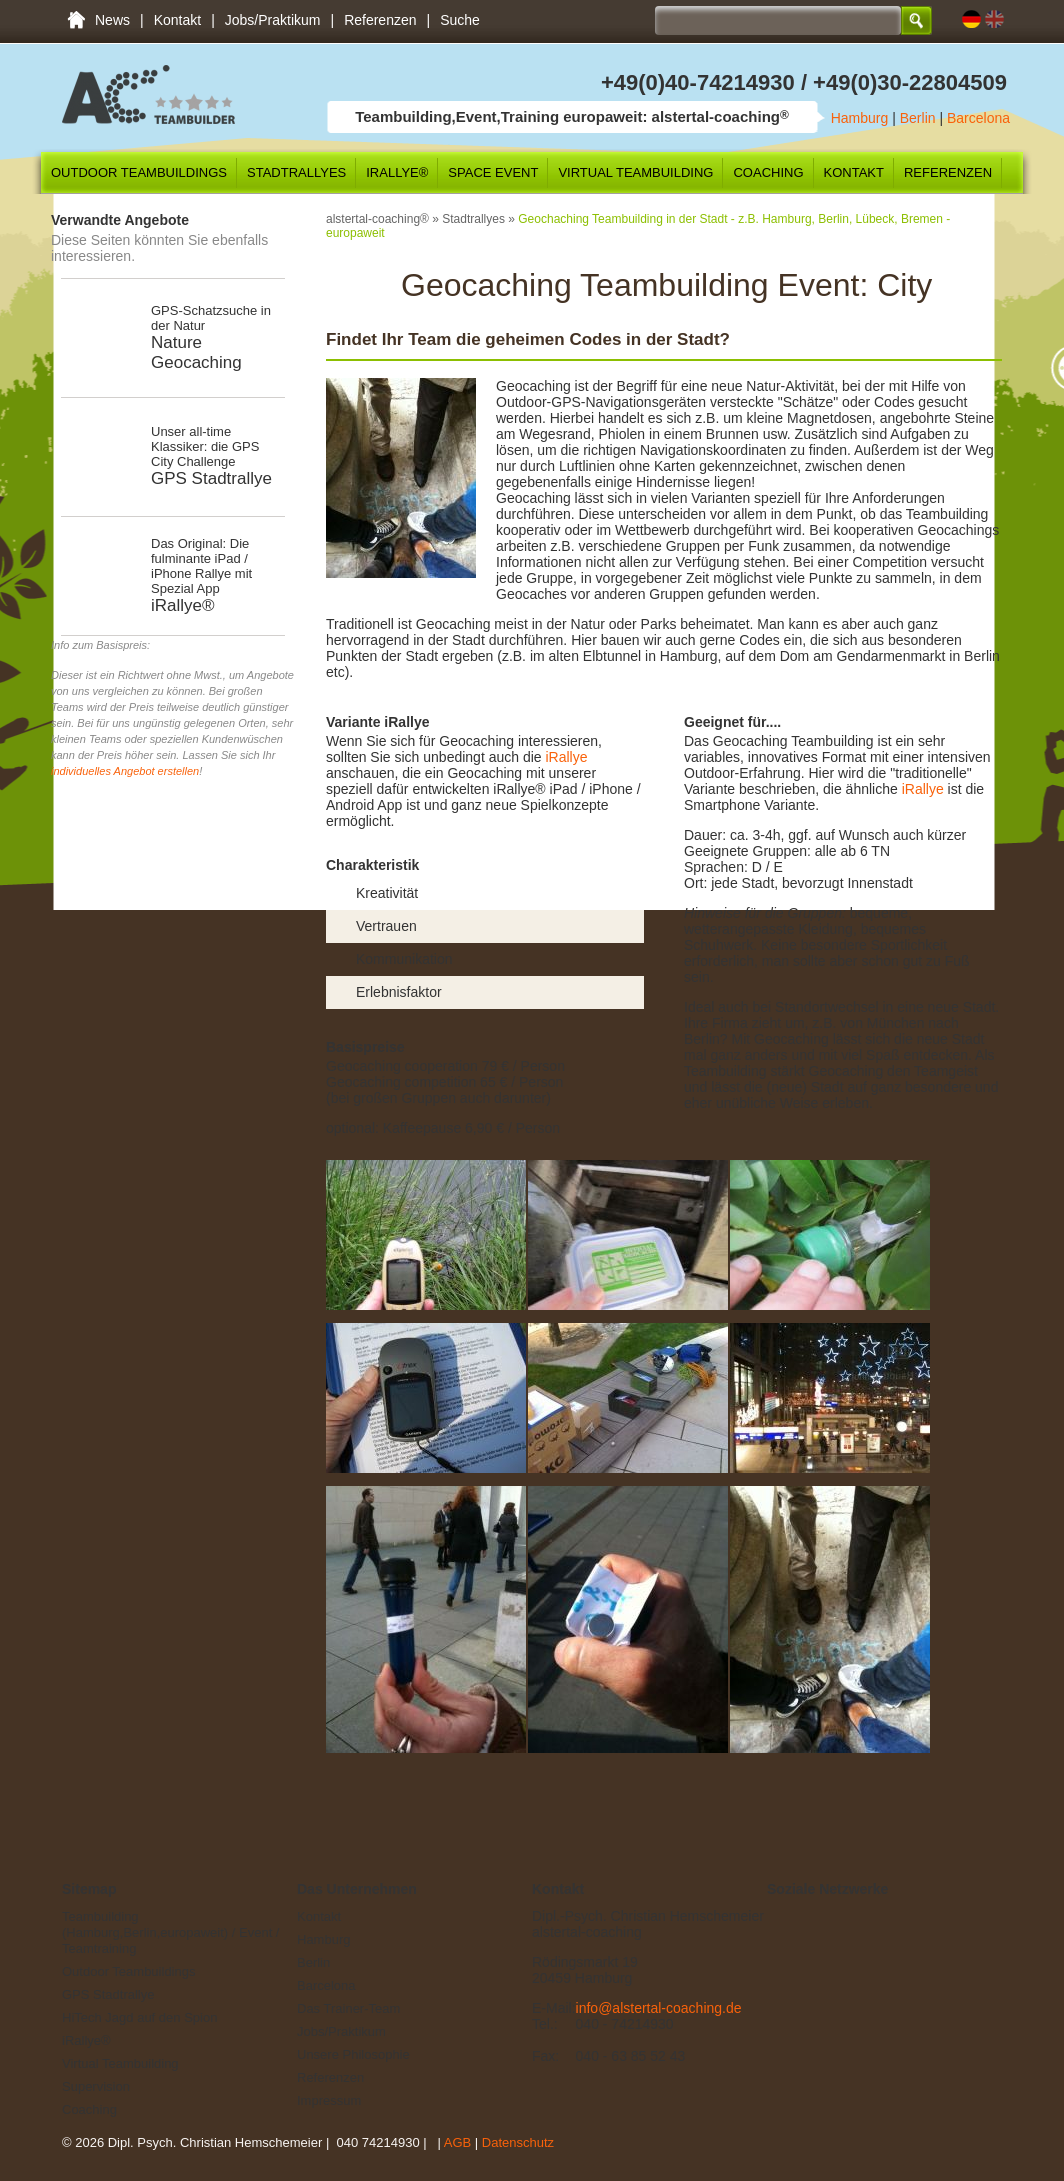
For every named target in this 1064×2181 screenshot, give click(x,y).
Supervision (96, 2086)
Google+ (840, 1921)
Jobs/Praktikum (273, 20)
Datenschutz (518, 2142)
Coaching (768, 172)
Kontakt (177, 20)
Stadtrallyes (296, 172)
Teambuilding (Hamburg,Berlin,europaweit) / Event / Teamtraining (76, 20)
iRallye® (397, 172)
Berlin (918, 118)
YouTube (870, 1921)
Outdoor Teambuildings (139, 172)
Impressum (329, 2100)
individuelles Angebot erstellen (125, 771)
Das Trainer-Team (348, 2008)
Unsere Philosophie (353, 2054)
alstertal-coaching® (377, 219)
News (112, 20)
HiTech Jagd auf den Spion (139, 2017)
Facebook (780, 1921)
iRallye (565, 757)
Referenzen (380, 20)
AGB (457, 2142)
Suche (460, 20)
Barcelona (978, 118)
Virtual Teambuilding (635, 172)
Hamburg (860, 118)
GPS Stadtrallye (108, 1994)
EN (994, 19)
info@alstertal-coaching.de (659, 2008)
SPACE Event (493, 172)
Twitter (810, 1921)
